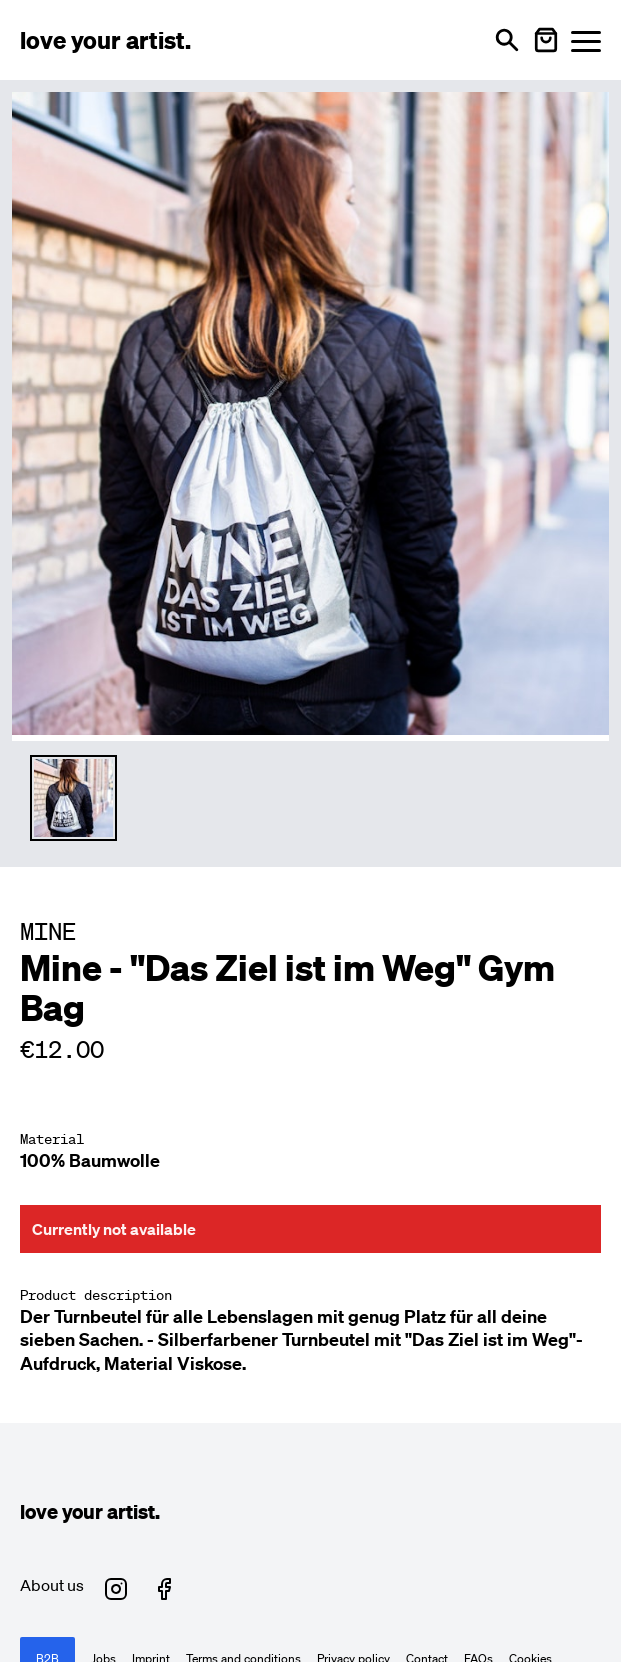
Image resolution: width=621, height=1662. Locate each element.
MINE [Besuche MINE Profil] (48, 931)
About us (52, 1585)
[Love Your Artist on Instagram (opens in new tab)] (116, 1589)
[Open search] (507, 40)
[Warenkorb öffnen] (546, 40)
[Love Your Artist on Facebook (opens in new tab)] (164, 1589)
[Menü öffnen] (586, 40)
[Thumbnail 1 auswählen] (73, 798)
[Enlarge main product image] (310, 413)
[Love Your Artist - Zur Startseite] (105, 40)
